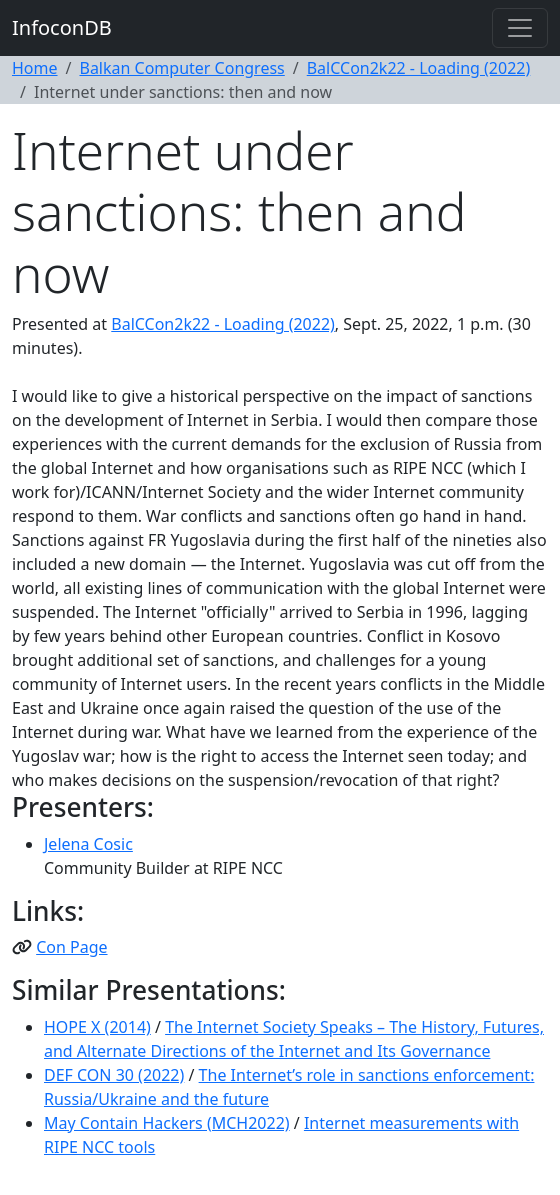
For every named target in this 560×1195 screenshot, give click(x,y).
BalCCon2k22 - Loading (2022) (419, 68)
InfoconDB (62, 27)
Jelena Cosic (88, 844)
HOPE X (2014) (97, 1027)
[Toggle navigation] (520, 28)
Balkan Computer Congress (181, 68)
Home (35, 68)
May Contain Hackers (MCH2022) (167, 1123)
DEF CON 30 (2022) (114, 1075)
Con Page (71, 947)
